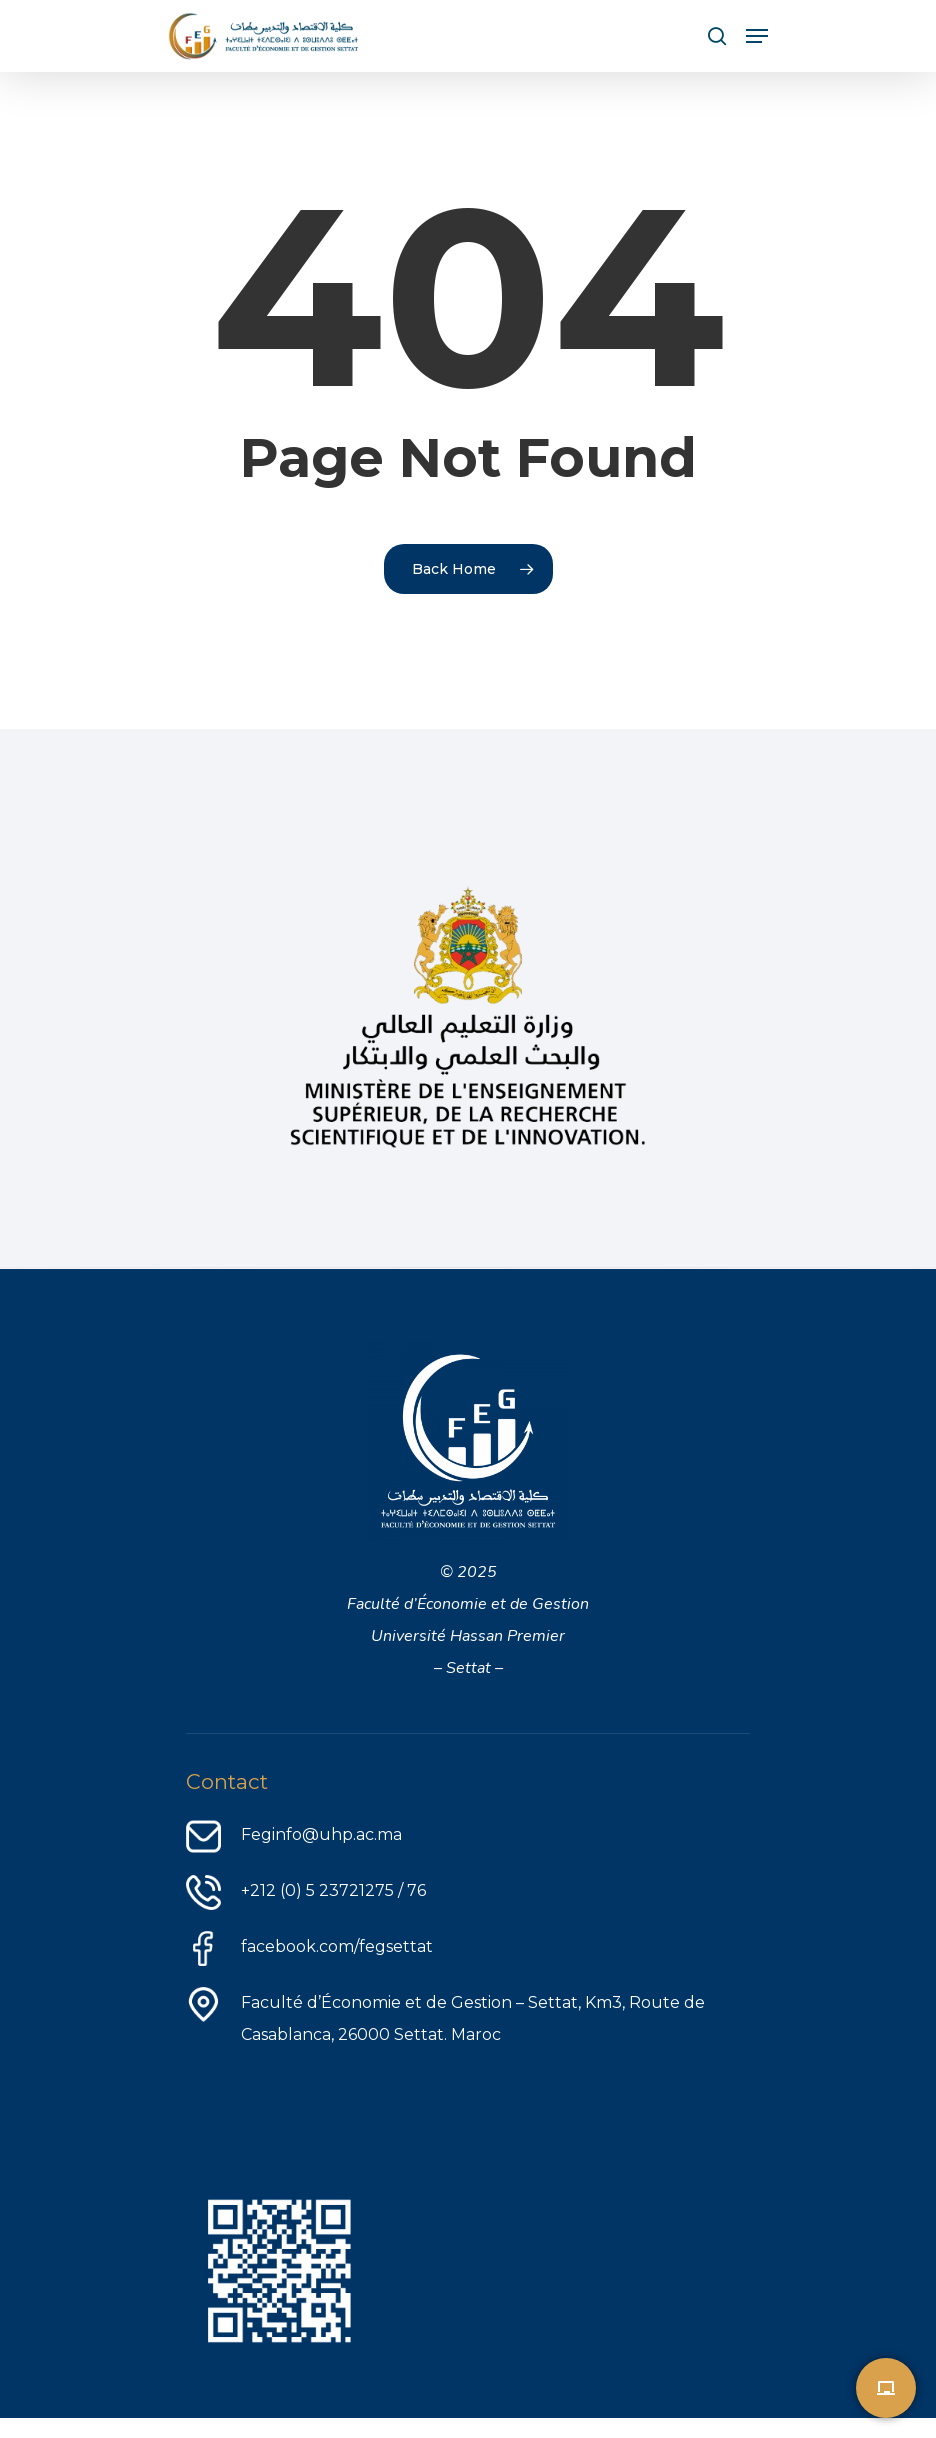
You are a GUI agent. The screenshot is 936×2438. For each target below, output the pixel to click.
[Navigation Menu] (757, 36)
